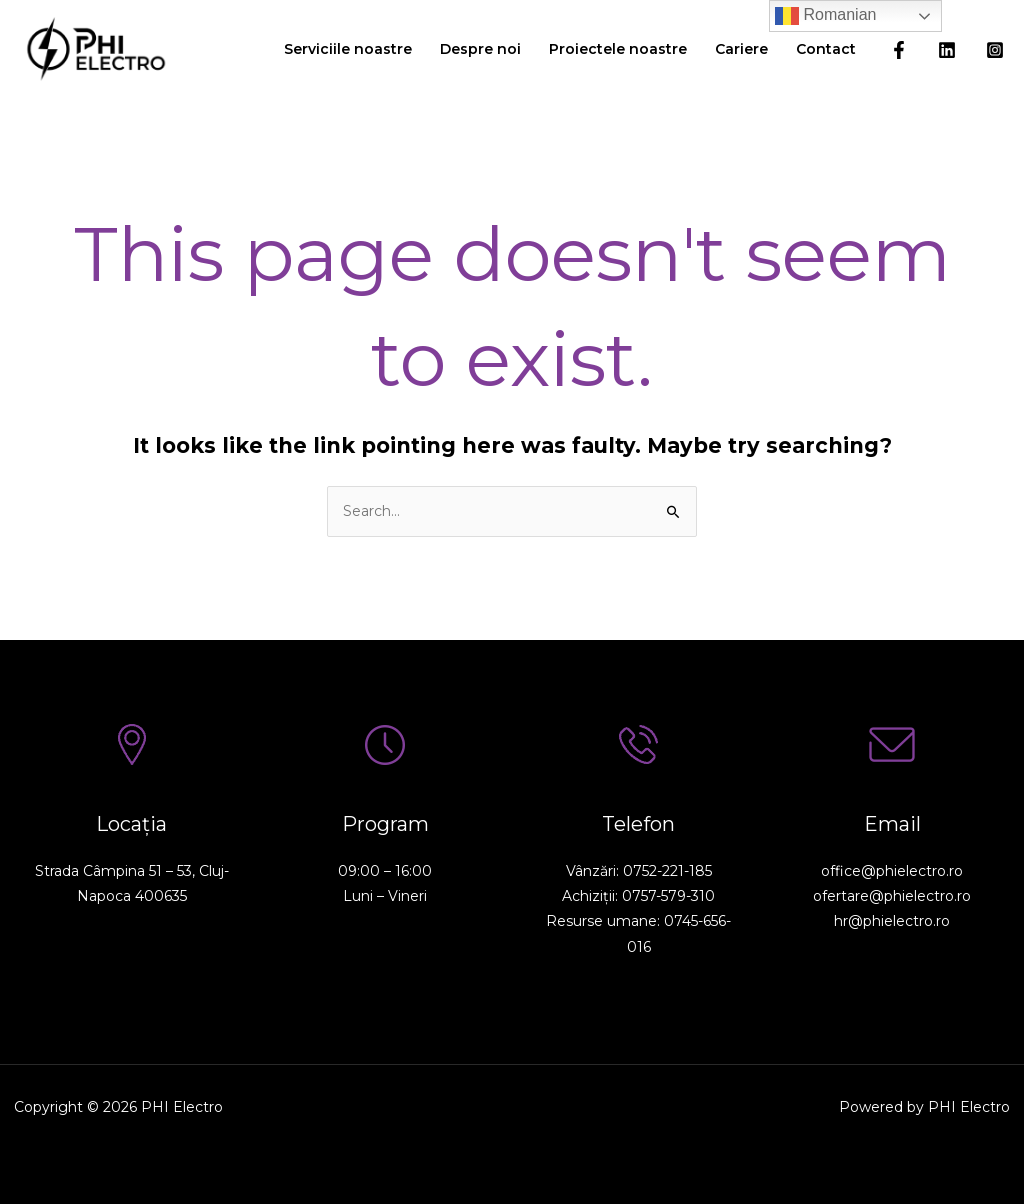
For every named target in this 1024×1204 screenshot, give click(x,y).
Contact (826, 49)
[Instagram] (995, 50)
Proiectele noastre (618, 49)
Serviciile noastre (348, 49)
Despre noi (480, 49)
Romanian (825, 16)
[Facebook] (899, 50)
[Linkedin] (947, 50)
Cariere (741, 49)
